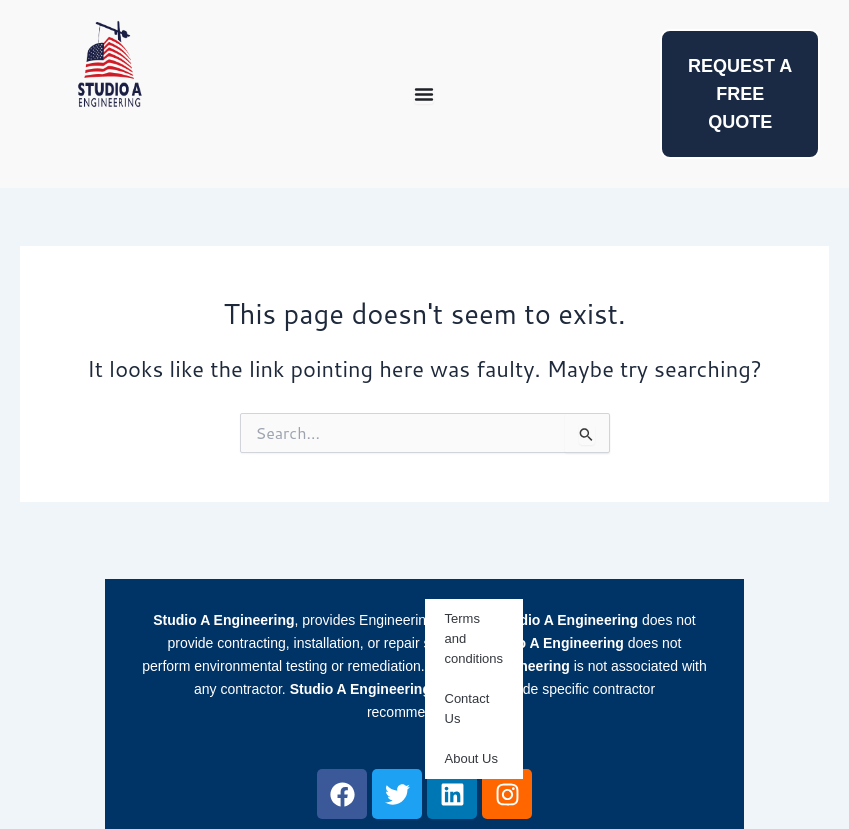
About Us (471, 758)
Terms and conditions (474, 638)
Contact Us (467, 708)
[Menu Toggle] (424, 94)
